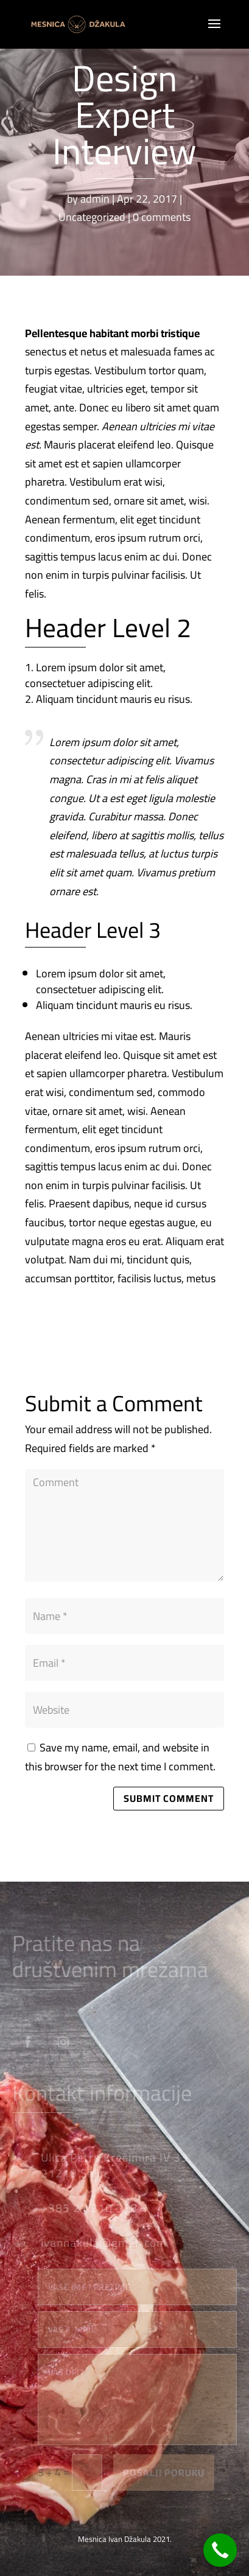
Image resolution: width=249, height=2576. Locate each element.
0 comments (162, 217)
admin (95, 199)
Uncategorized (91, 217)
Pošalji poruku (170, 2472)
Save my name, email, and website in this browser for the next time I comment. (120, 1756)
